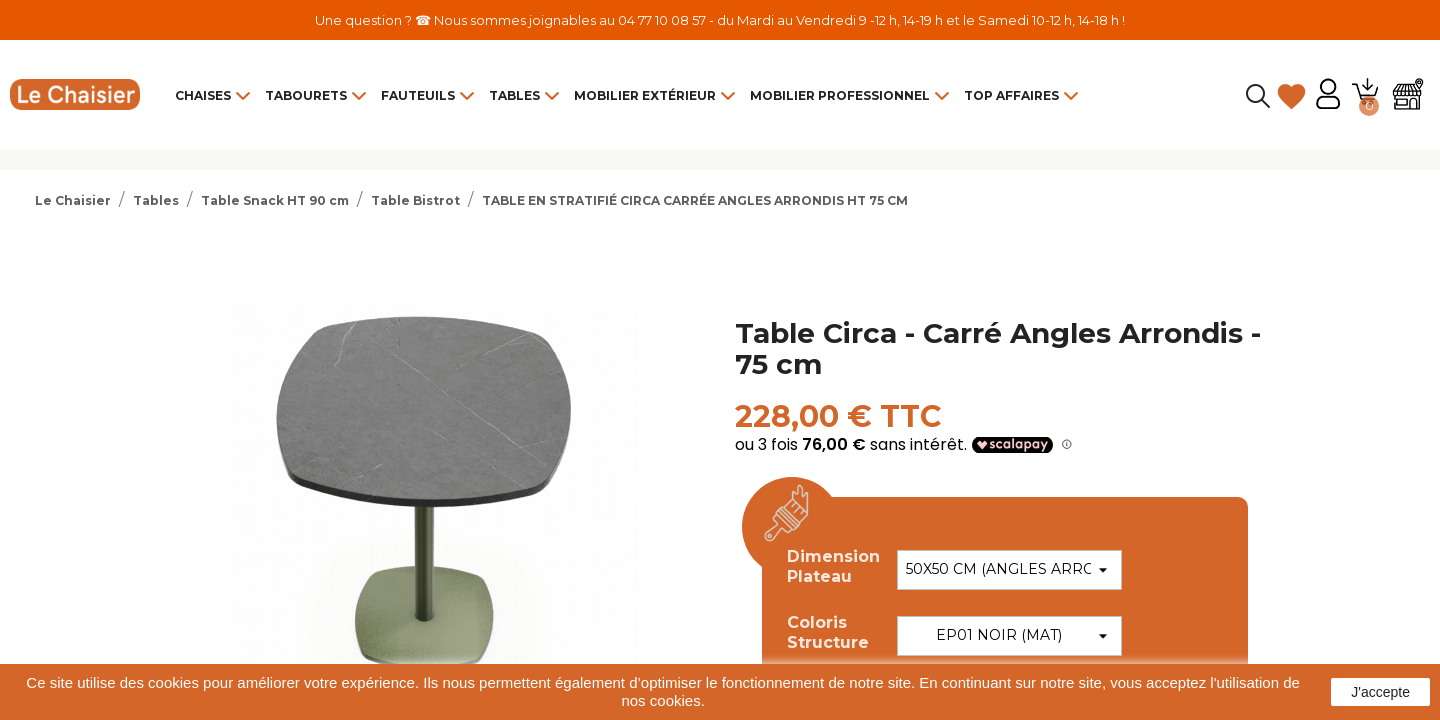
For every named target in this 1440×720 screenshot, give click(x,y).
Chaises (203, 95)
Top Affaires (1011, 95)
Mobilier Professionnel (840, 95)
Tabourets (306, 95)
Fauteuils (418, 95)
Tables (514, 95)
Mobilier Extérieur (645, 95)
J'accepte (1380, 692)
